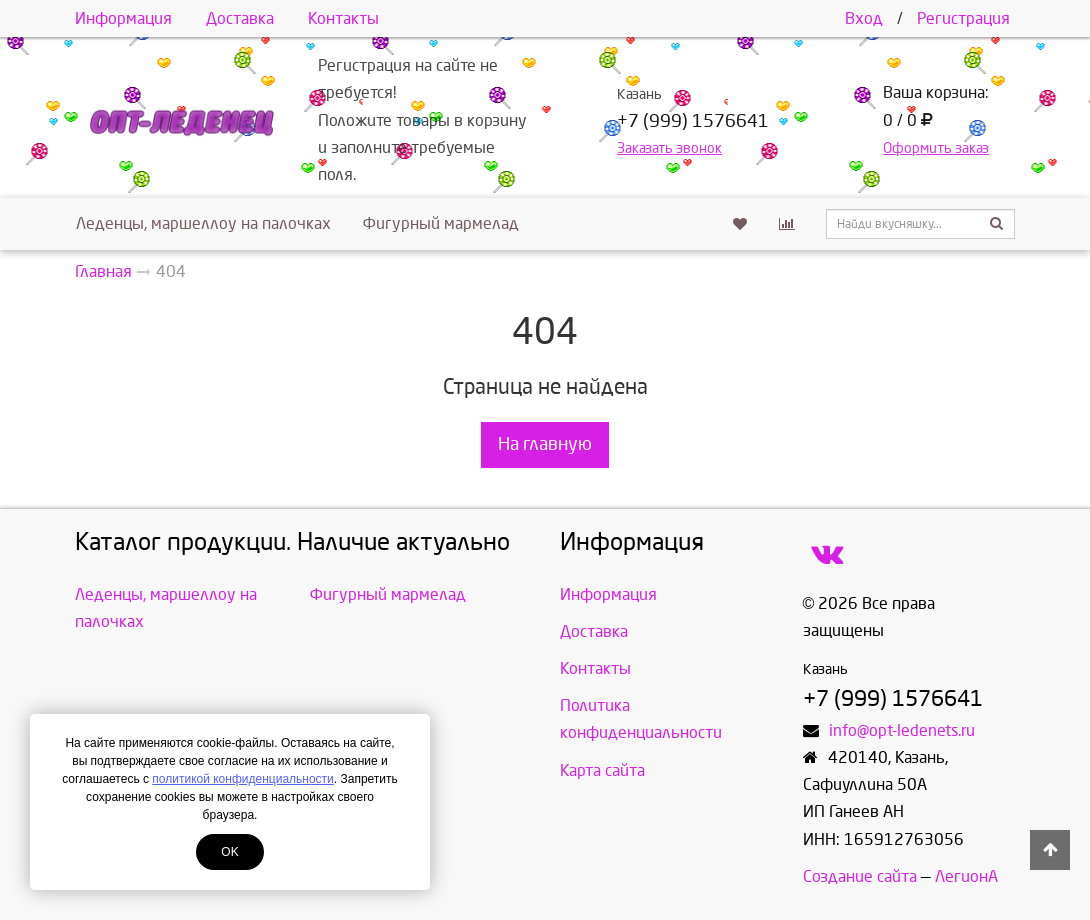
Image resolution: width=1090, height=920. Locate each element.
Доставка (240, 18)
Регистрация (963, 18)
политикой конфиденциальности (242, 779)
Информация (123, 18)
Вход (864, 18)
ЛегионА (966, 876)
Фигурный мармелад (441, 223)
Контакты (343, 18)
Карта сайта (602, 770)
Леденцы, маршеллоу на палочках (203, 223)
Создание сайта (860, 876)
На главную (545, 444)
